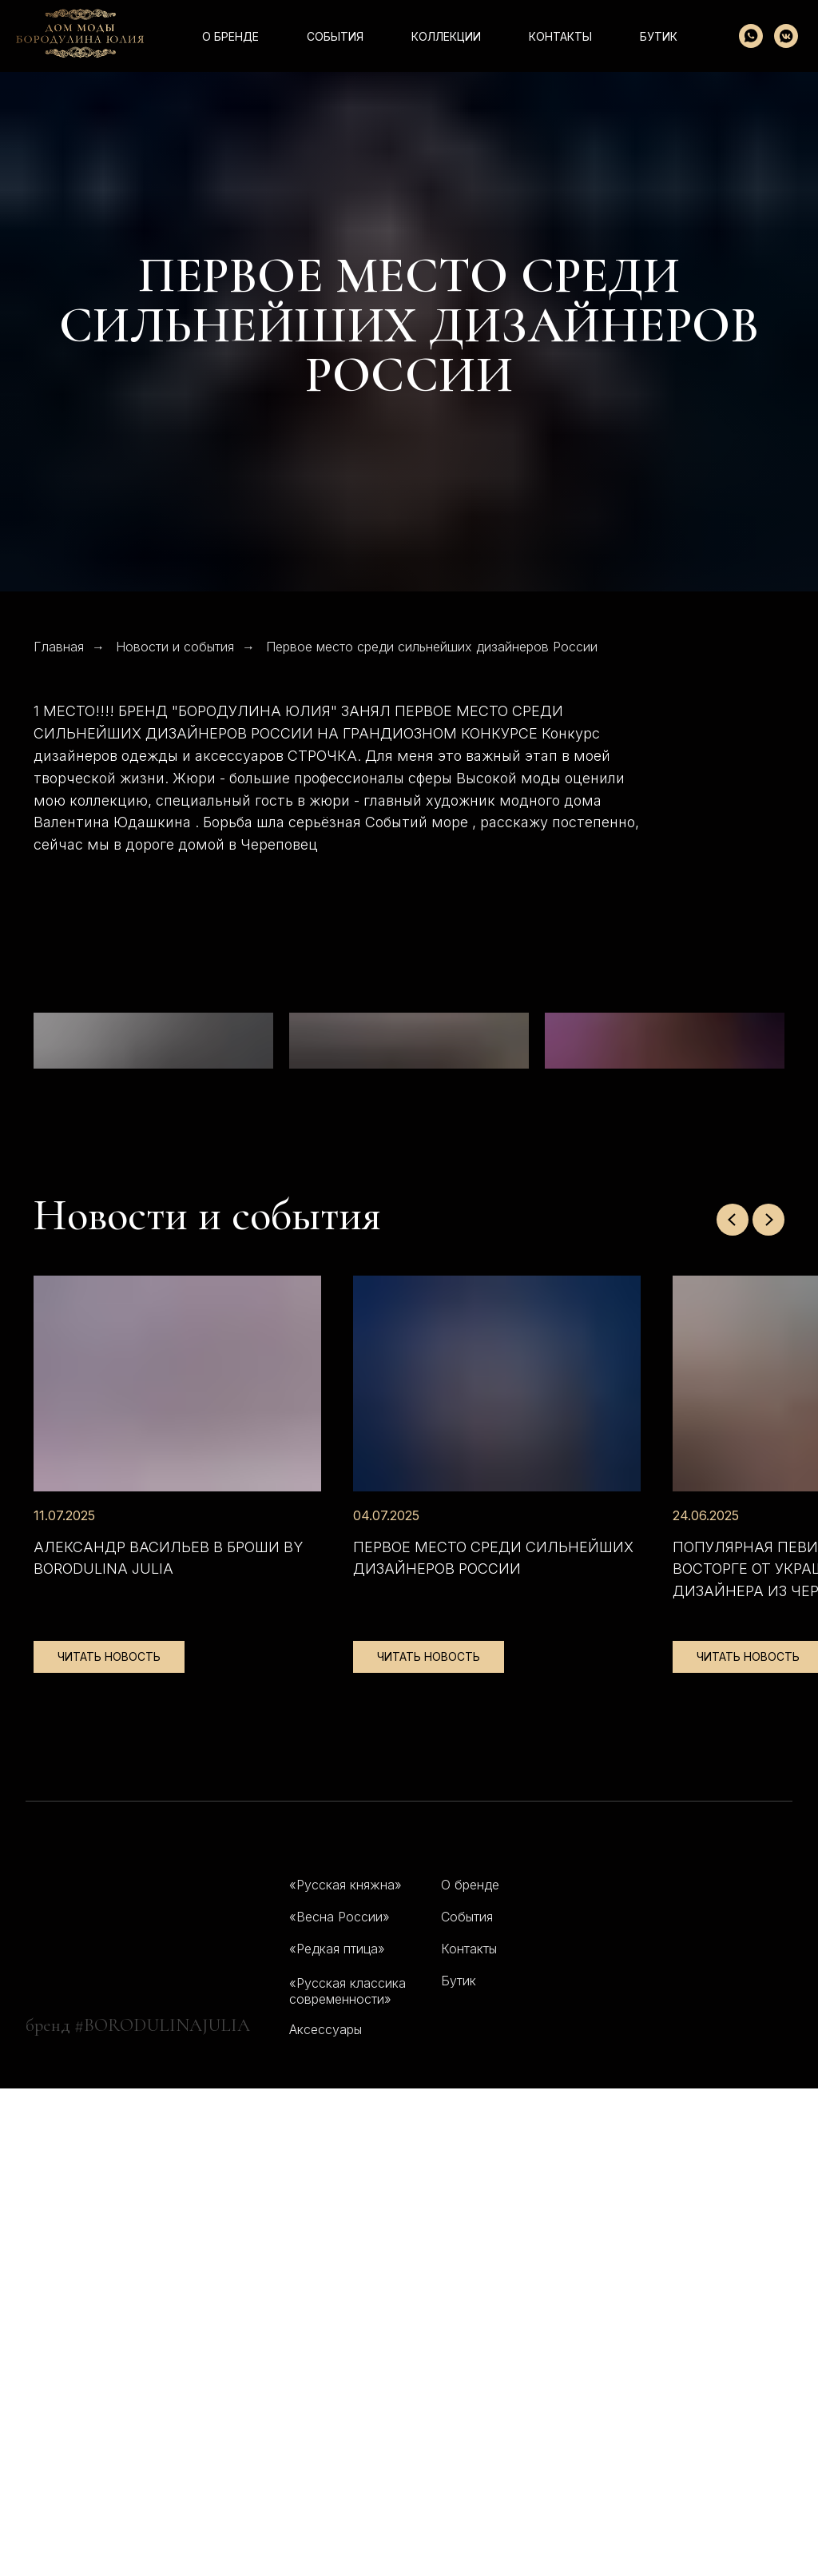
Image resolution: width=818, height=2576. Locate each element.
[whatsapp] (751, 36)
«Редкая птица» (337, 2436)
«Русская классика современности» (347, 2478)
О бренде (230, 36)
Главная (59, 647)
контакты (560, 36)
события (335, 36)
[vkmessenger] (786, 36)
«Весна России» (339, 2404)
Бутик (658, 36)
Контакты (469, 2436)
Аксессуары (325, 2517)
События (467, 2404)
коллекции (446, 36)
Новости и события (175, 647)
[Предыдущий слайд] (733, 1707)
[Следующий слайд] (768, 1707)
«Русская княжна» (345, 2372)
